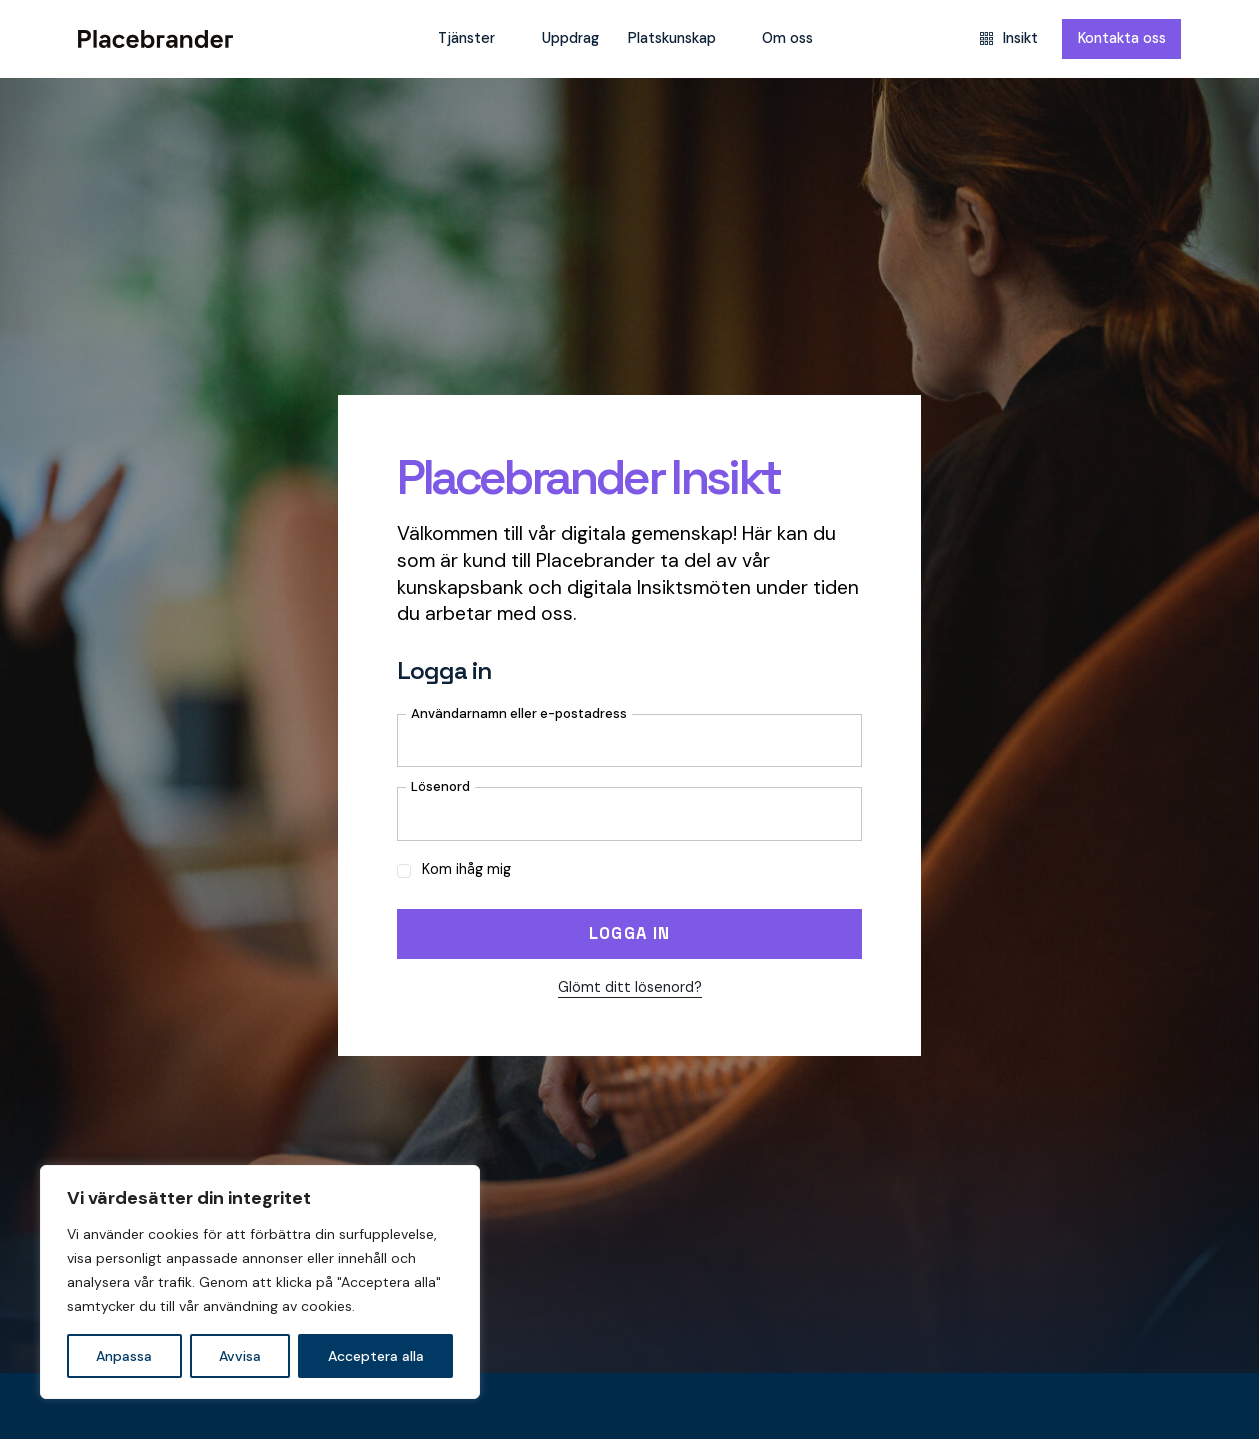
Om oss (787, 38)
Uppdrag (570, 38)
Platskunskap (672, 38)
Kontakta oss (1122, 38)
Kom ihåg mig (454, 869)
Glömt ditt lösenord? (630, 987)
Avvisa (240, 1356)
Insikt (1009, 38)
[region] (260, 1282)
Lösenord (440, 786)
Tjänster (466, 38)
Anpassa (124, 1356)
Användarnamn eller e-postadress (519, 713)
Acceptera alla (376, 1356)
